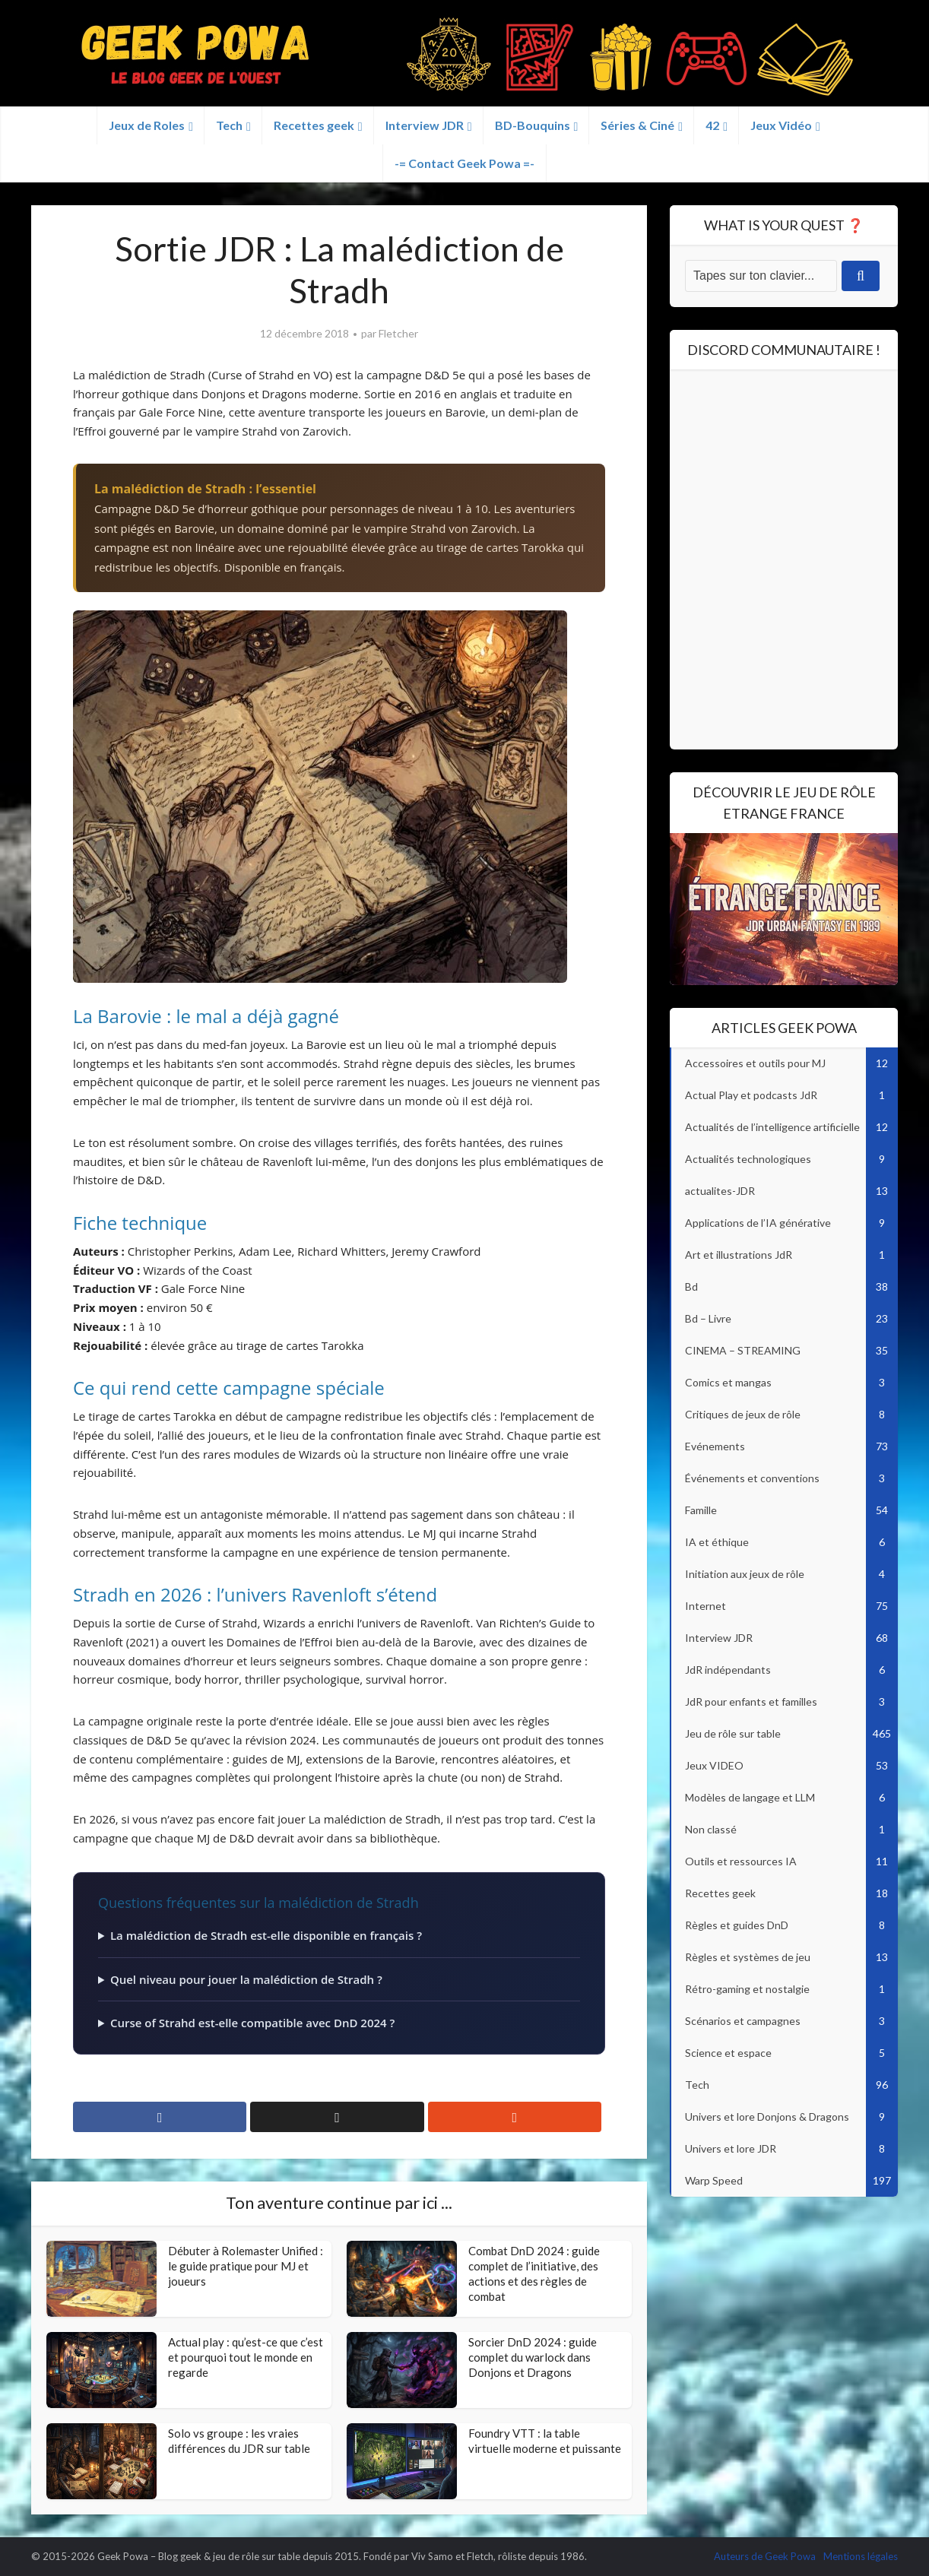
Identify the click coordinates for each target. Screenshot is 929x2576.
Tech (229, 125)
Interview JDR (424, 125)
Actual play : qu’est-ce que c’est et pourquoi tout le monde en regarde (245, 2357)
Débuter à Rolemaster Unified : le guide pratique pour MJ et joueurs (245, 2266)
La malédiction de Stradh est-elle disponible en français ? (266, 1935)
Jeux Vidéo (781, 125)
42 (712, 125)
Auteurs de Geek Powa (765, 2556)
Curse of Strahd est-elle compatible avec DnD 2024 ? (252, 2022)
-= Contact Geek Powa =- (464, 163)
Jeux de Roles (147, 125)
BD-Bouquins (532, 125)
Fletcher (398, 333)
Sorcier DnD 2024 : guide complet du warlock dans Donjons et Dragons (532, 2357)
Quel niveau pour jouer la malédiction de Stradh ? (246, 1979)
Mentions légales (860, 2556)
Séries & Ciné (637, 125)
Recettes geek (314, 125)
